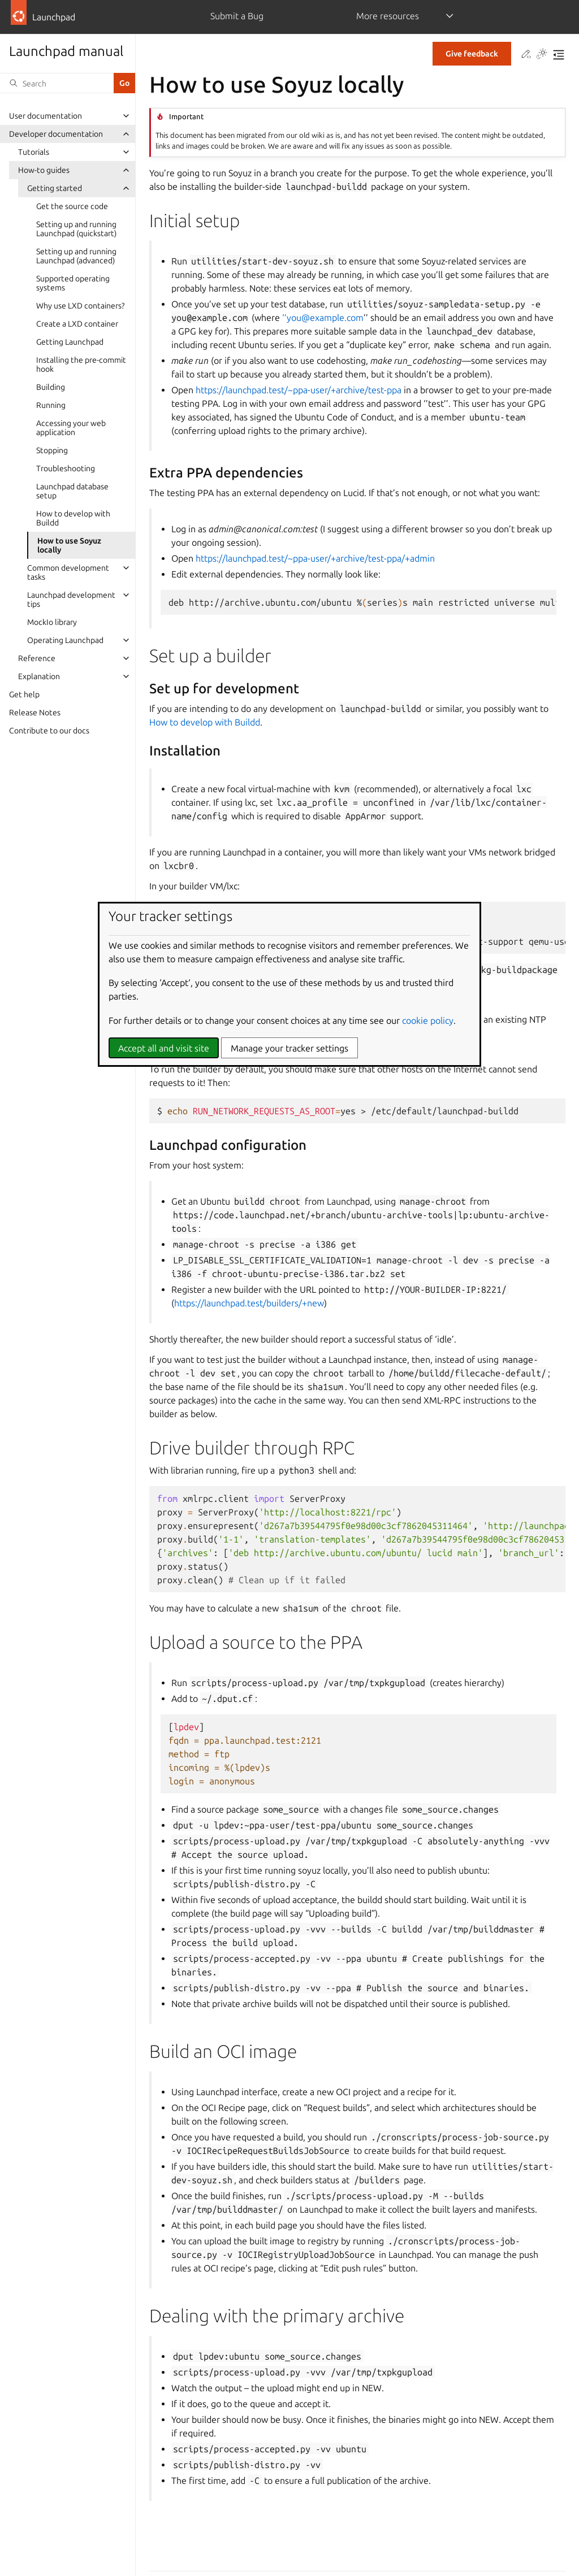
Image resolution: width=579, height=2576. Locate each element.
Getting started (54, 188)
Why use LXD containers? (80, 305)
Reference (36, 658)
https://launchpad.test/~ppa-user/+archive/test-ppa (298, 390)
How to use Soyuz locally (69, 545)
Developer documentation (56, 133)
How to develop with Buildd (73, 518)
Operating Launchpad (65, 640)
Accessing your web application (71, 428)
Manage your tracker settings (289, 1048)
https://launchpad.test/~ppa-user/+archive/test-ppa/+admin (315, 558)
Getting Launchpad (69, 341)
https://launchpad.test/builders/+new (249, 1303)
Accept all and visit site (163, 1048)
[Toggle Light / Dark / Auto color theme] (541, 55)
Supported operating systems (73, 283)
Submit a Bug (236, 16)
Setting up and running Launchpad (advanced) (76, 256)
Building (50, 387)
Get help (24, 694)
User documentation (45, 115)
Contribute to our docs (49, 730)
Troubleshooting (65, 468)
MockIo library (52, 622)
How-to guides (44, 170)
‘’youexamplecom (323, 317)
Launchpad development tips (71, 599)
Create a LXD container (77, 323)
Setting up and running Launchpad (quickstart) (76, 229)
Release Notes (35, 712)
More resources (387, 16)
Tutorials (33, 152)
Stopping (52, 450)
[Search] (57, 83)
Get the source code (72, 206)
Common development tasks (68, 572)
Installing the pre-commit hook (81, 364)
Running (51, 405)
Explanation (39, 676)
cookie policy (427, 1020)
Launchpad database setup (72, 491)
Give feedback (472, 53)
